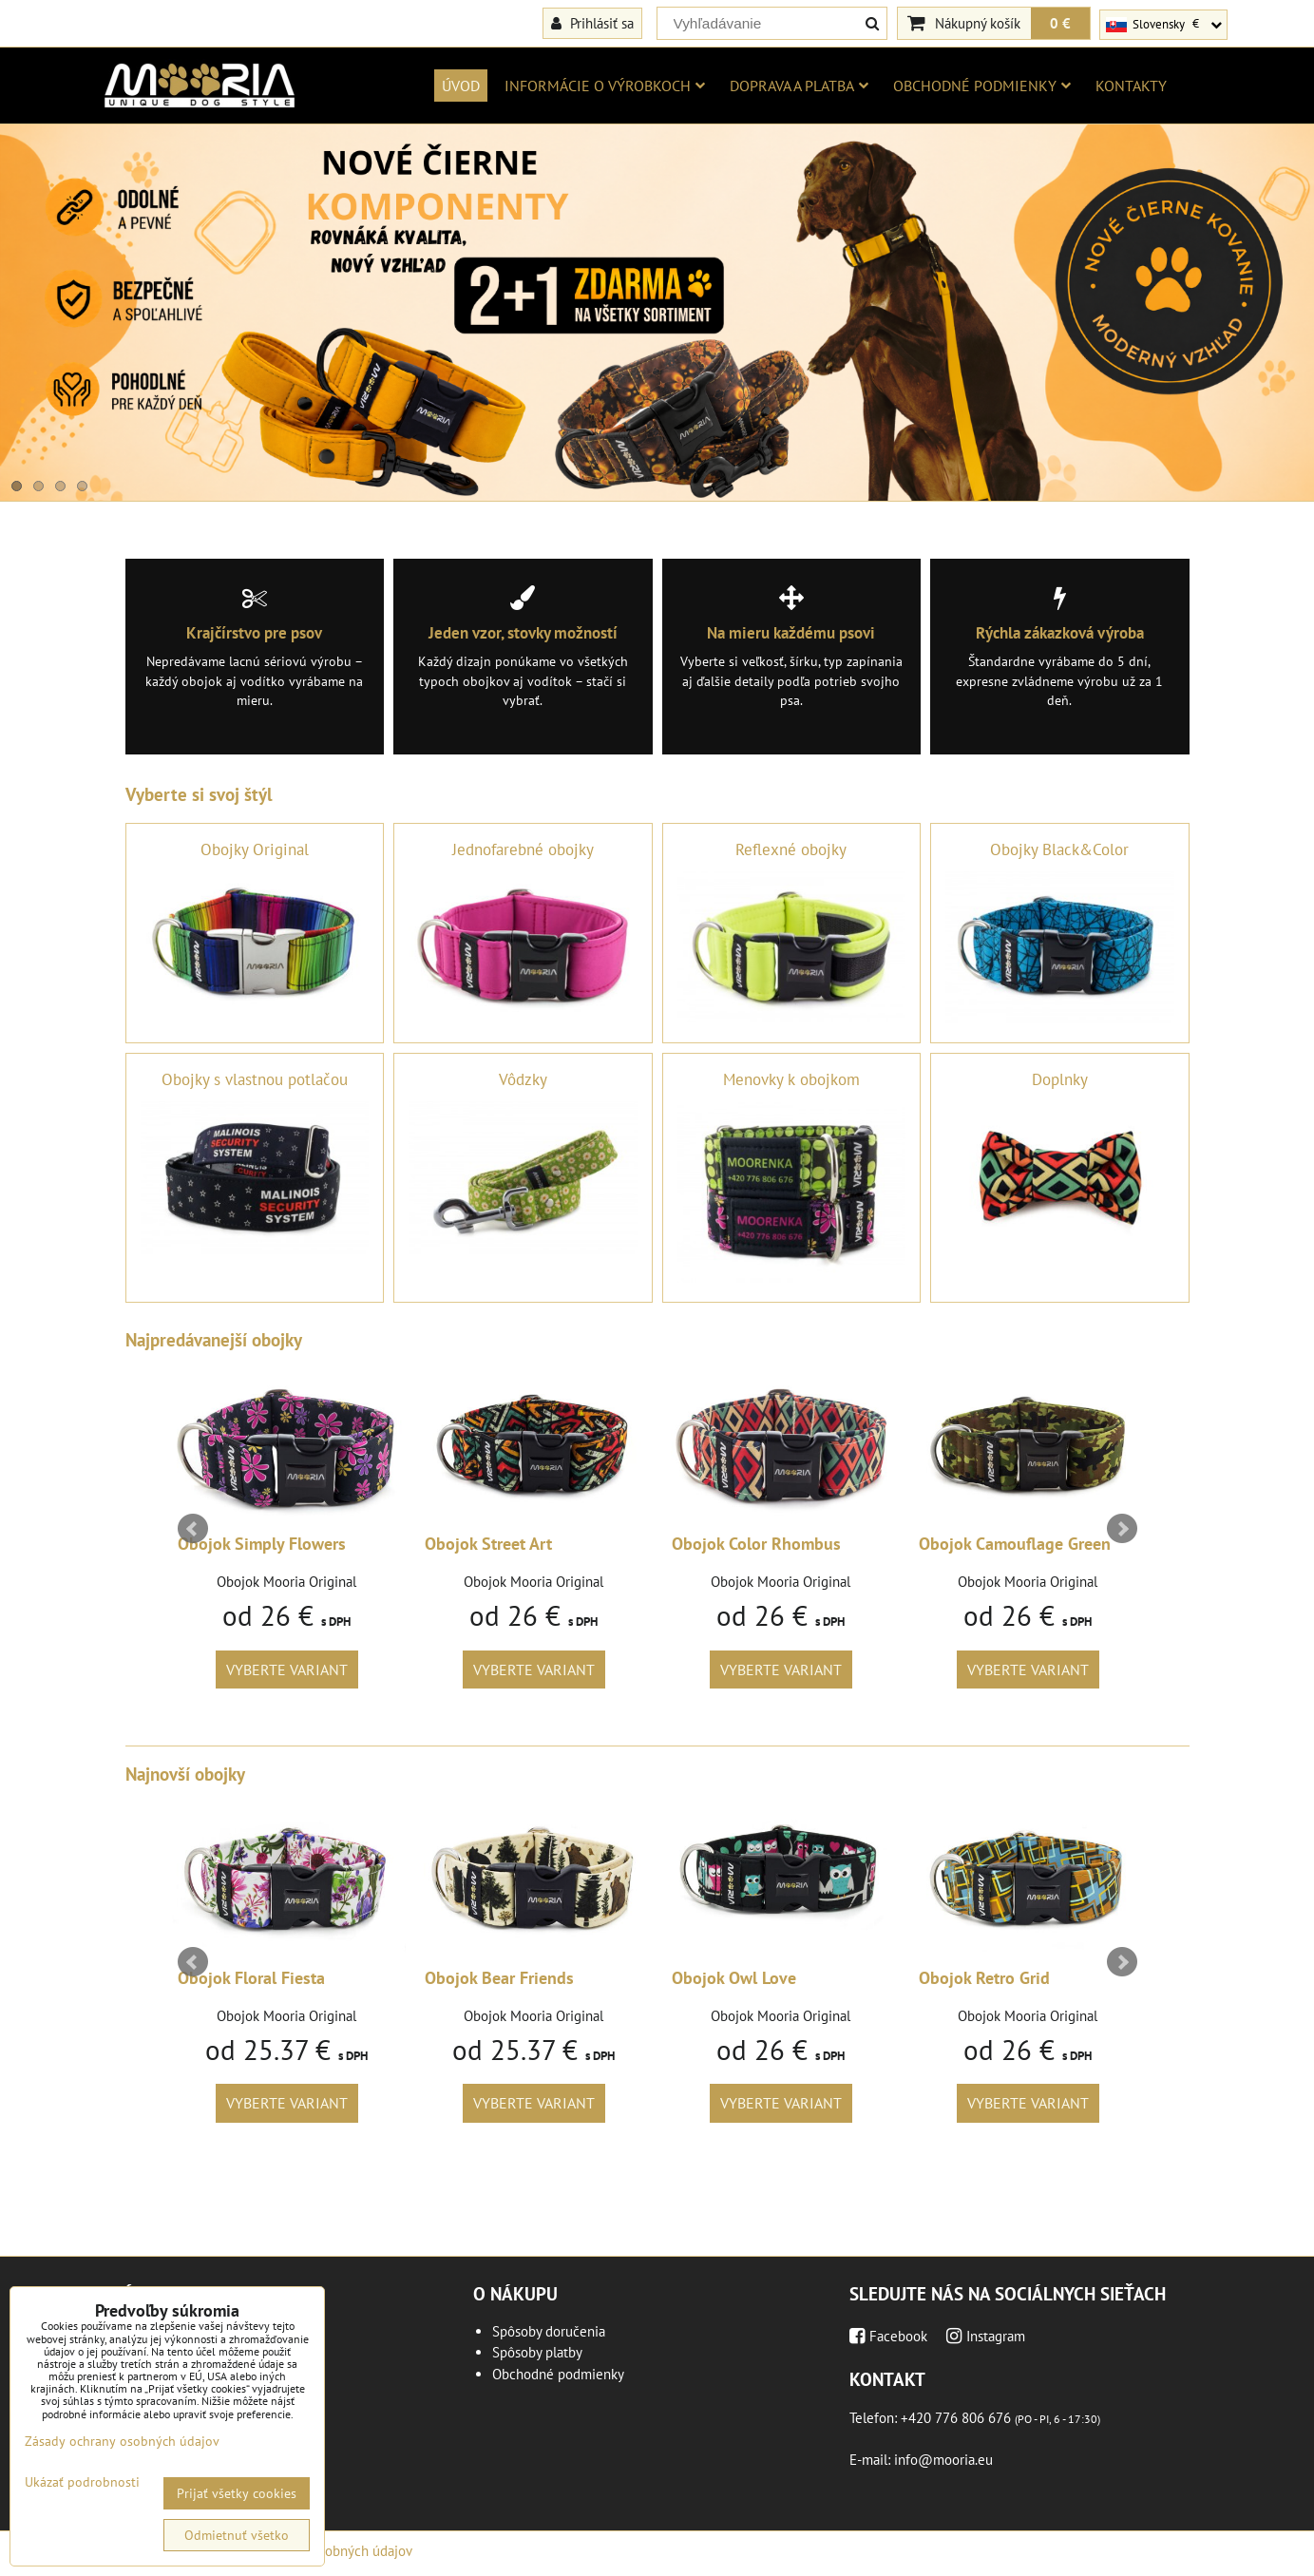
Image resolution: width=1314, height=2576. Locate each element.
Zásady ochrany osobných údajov (122, 2441)
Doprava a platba (799, 85)
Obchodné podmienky (982, 85)
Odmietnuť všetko (236, 2535)
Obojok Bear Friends (499, 1978)
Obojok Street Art (488, 1544)
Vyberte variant (287, 1669)
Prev (193, 1529)
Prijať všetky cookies (236, 2493)
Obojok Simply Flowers (262, 1544)
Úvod (461, 85)
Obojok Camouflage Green (1015, 1544)
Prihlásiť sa (592, 22)
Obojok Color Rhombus (756, 1544)
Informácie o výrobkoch (605, 85)
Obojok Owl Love (734, 1978)
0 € (1060, 22)
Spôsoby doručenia (548, 2331)
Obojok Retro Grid (984, 1978)
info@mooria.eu (943, 2460)
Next (1122, 1529)
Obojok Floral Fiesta (251, 1978)
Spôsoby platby (537, 2352)
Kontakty (1131, 85)
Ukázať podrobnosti (82, 2482)
